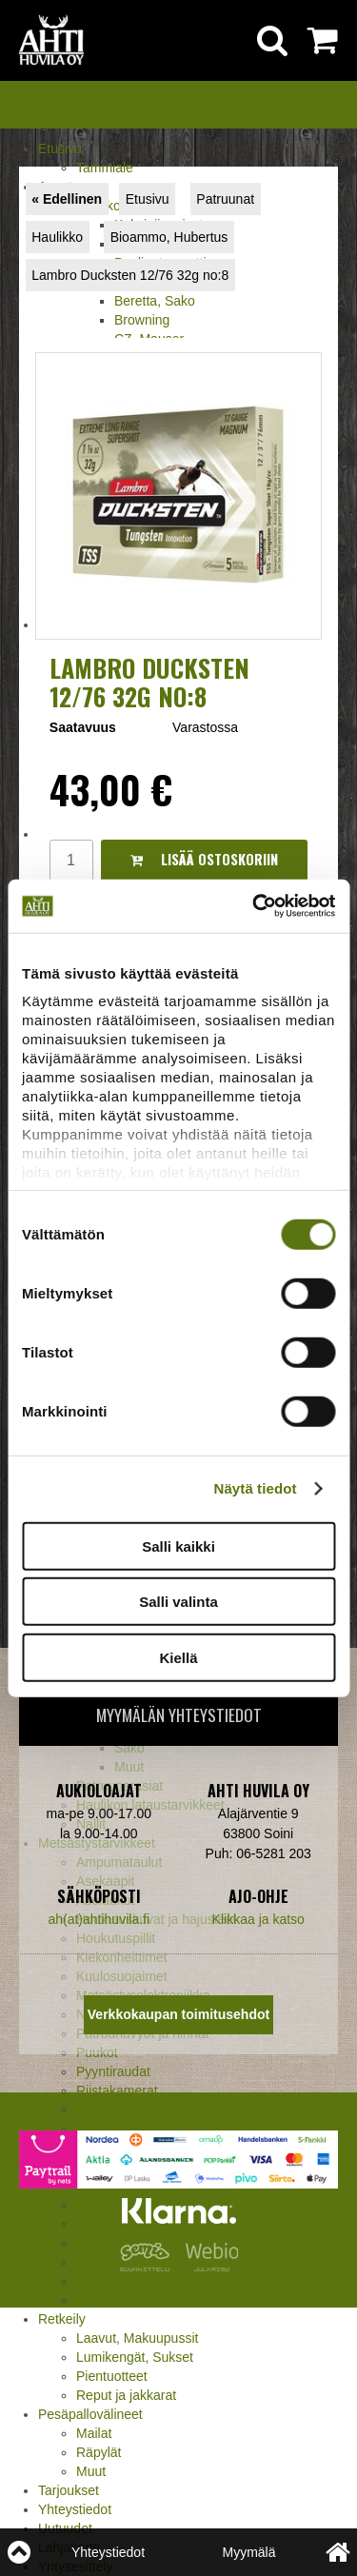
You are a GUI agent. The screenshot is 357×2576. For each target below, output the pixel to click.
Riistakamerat (117, 2090)
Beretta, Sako (154, 300)
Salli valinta (178, 1602)
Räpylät (98, 2452)
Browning (141, 319)
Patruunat (225, 199)
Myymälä (248, 2552)
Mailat (93, 2433)
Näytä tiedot (255, 1488)
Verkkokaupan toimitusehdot (178, 2014)
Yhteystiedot (74, 2509)
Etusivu (60, 148)
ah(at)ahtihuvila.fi (98, 1919)
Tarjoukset (68, 2490)
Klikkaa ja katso (258, 1919)
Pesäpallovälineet (90, 2414)
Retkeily (62, 2319)
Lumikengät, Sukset (134, 2357)
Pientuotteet (112, 2376)
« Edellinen (66, 199)
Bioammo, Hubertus (169, 237)
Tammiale (104, 167)
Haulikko (57, 237)
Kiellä (178, 1657)
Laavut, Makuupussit (137, 2338)
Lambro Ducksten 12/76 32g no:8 (129, 275)
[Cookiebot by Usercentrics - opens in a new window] (254, 906)
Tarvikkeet (106, 2300)
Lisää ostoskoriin (204, 859)
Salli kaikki (178, 1545)
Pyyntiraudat (113, 2071)
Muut (91, 2109)
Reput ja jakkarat (126, 2395)
